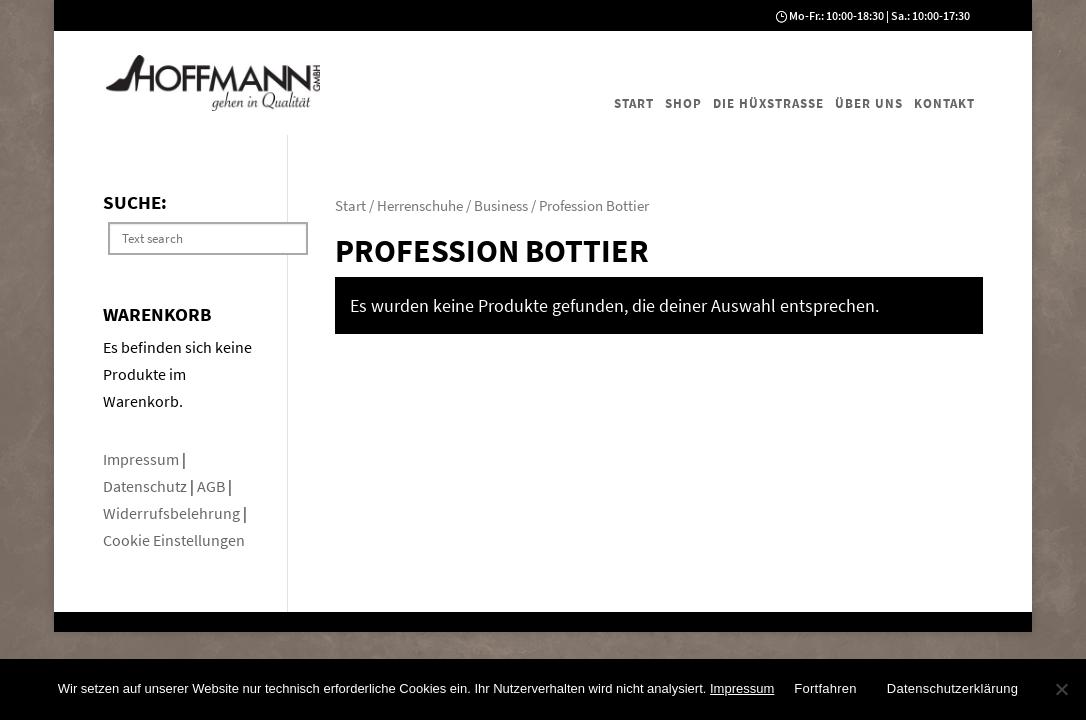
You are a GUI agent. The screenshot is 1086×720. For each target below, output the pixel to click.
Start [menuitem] (634, 103)
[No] (1061, 689)
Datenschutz (146, 486)
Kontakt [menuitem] (944, 103)
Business (501, 206)
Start (350, 206)
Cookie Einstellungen (174, 540)
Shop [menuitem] (683, 103)
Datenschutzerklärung (952, 688)
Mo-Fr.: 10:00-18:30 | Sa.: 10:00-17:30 (879, 15)
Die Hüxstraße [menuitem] (768, 103)
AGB (212, 486)
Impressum (142, 459)
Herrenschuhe (420, 206)
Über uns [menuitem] (869, 103)
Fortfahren (825, 688)
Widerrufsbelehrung (171, 513)
